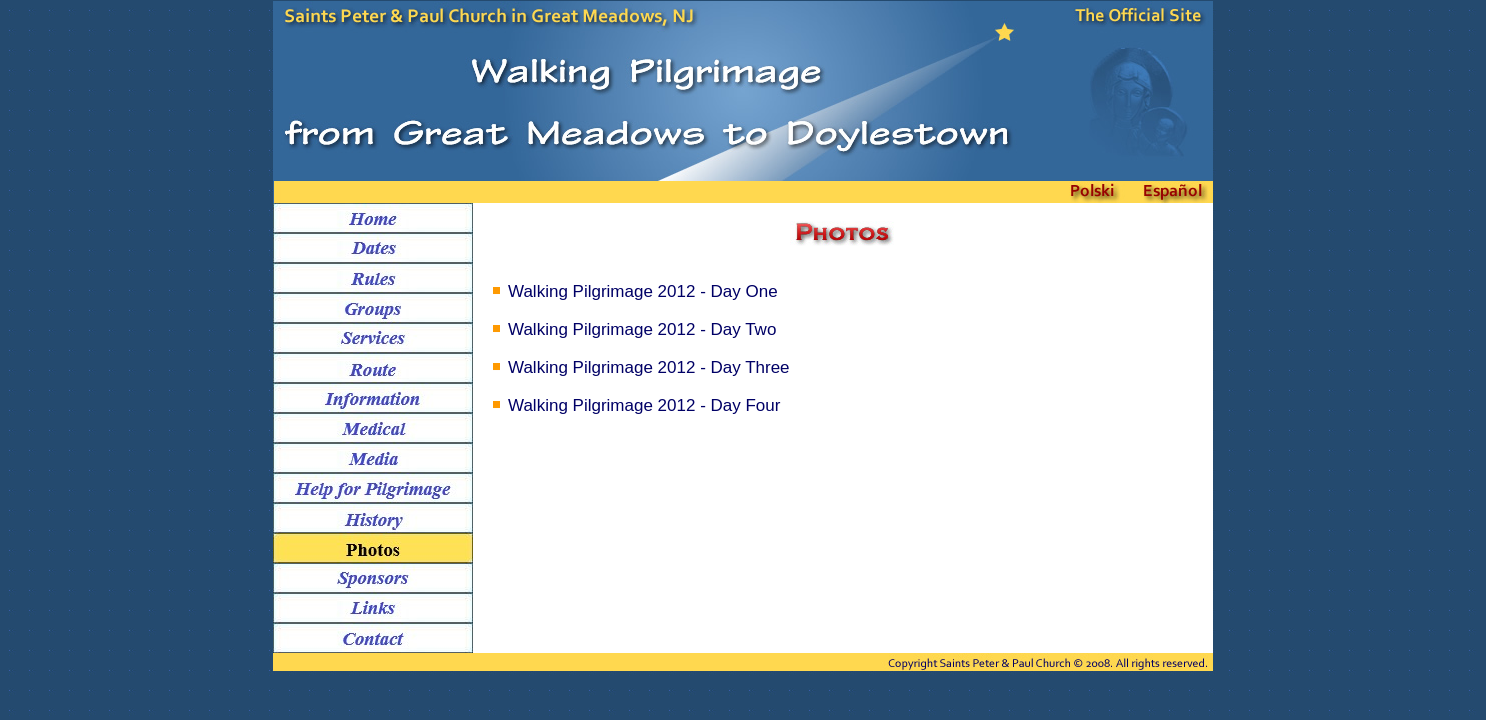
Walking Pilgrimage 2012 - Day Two (642, 329)
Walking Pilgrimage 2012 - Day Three (649, 367)
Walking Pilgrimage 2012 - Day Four (644, 405)
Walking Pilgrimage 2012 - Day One (643, 291)
